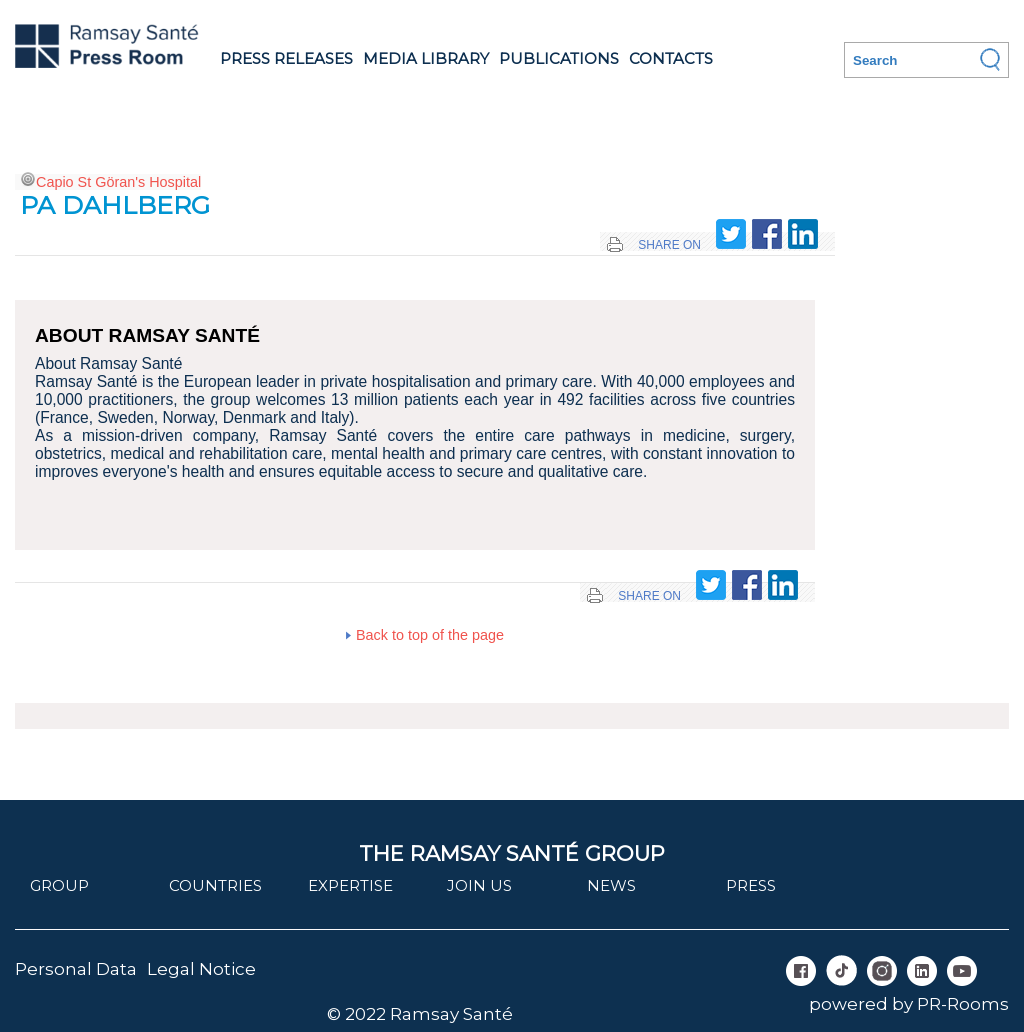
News (611, 885)
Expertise (350, 885)
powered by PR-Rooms (909, 1004)
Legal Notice (201, 969)
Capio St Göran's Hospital (118, 182)
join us (479, 885)
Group (59, 885)
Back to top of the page (430, 635)
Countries (215, 885)
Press (751, 885)
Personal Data (76, 969)
